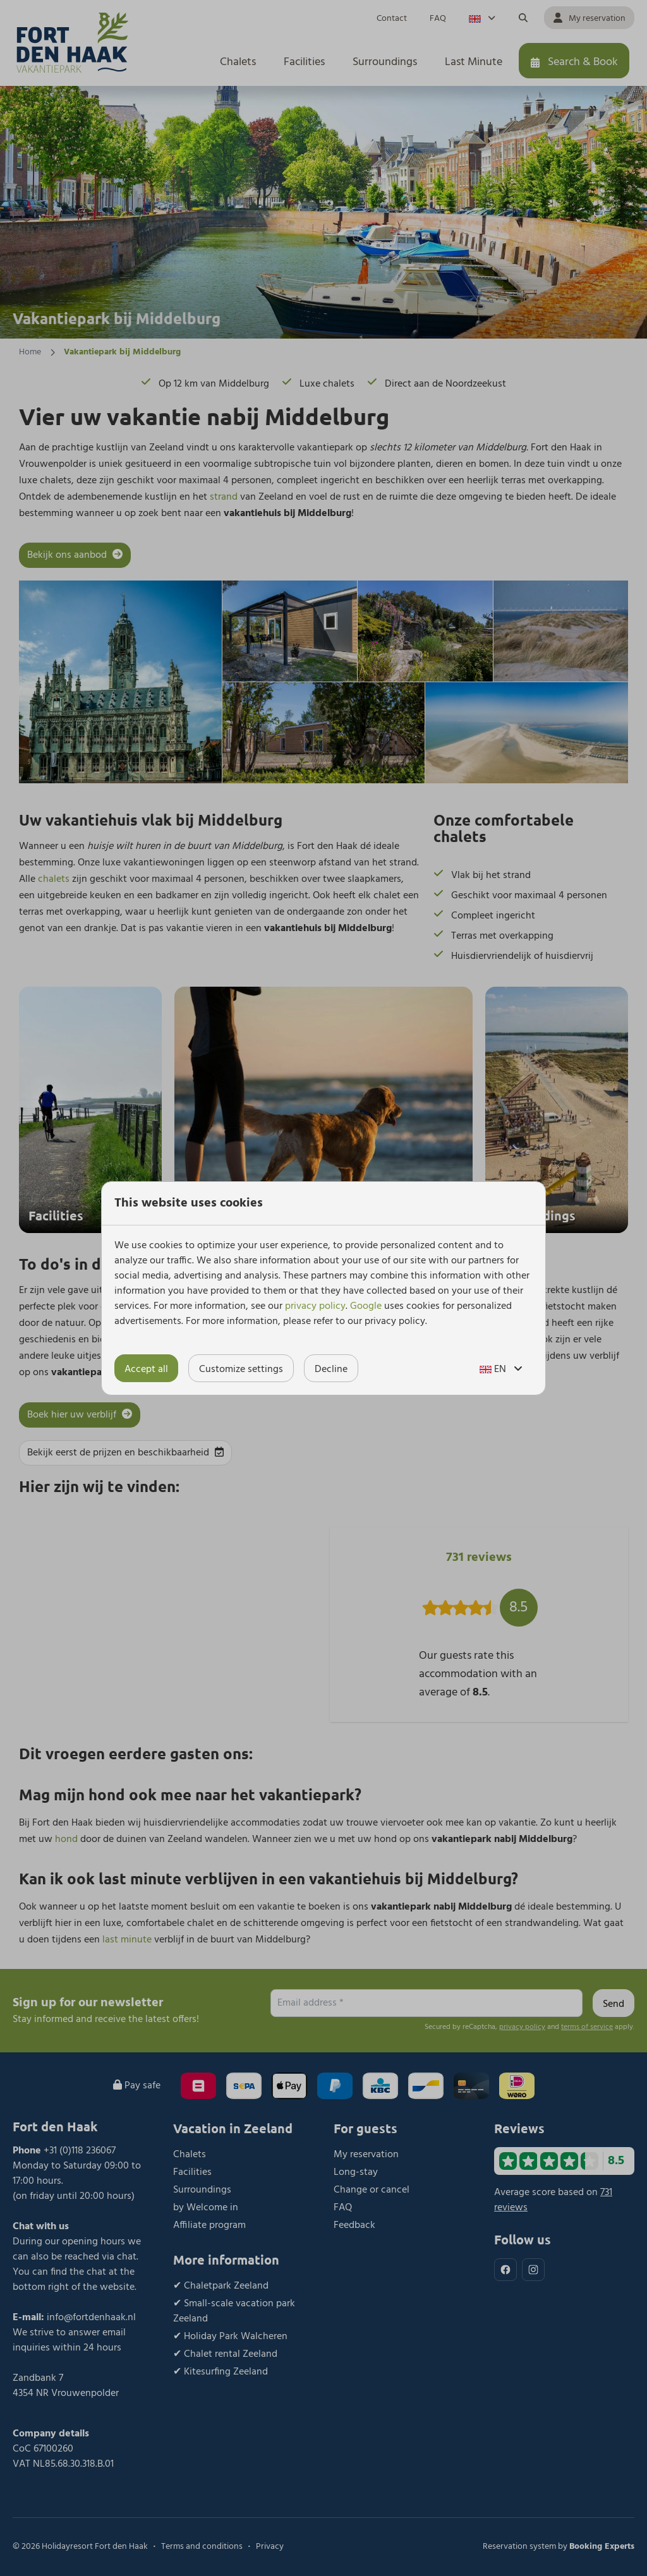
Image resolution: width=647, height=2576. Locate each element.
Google (366, 1306)
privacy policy (315, 1306)
